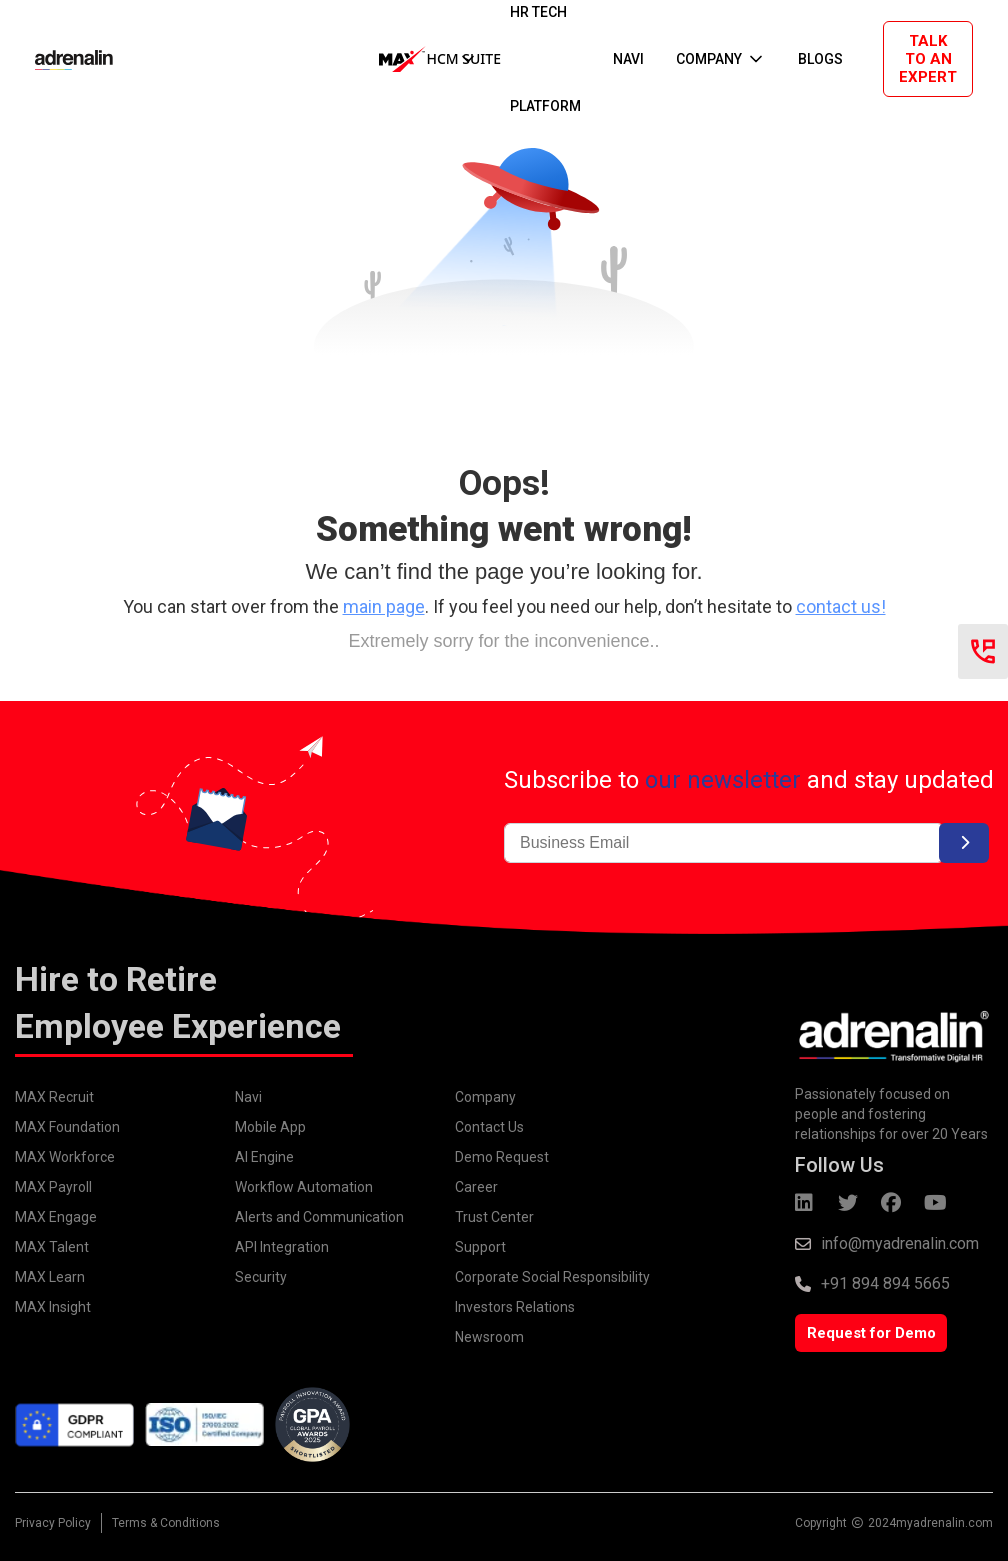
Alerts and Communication (319, 1217)
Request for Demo (871, 1333)
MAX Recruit (54, 1097)
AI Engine (264, 1157)
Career (476, 1187)
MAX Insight (53, 1307)
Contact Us (489, 1127)
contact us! (841, 606)
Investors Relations (515, 1307)
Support (480, 1247)
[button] (428, 59)
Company (485, 1097)
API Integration (282, 1247)
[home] (54, 58)
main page (384, 606)
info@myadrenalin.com (900, 1243)
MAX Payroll (53, 1187)
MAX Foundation (67, 1127)
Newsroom (489, 1337)
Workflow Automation (304, 1187)
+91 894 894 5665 (885, 1283)
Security (261, 1277)
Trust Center (494, 1217)
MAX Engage (56, 1217)
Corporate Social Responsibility (552, 1277)
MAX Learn (50, 1277)
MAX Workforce (65, 1157)
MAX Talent (52, 1247)
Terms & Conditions (166, 1523)
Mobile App (270, 1127)
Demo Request (502, 1157)
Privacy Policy (53, 1523)
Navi (248, 1097)
